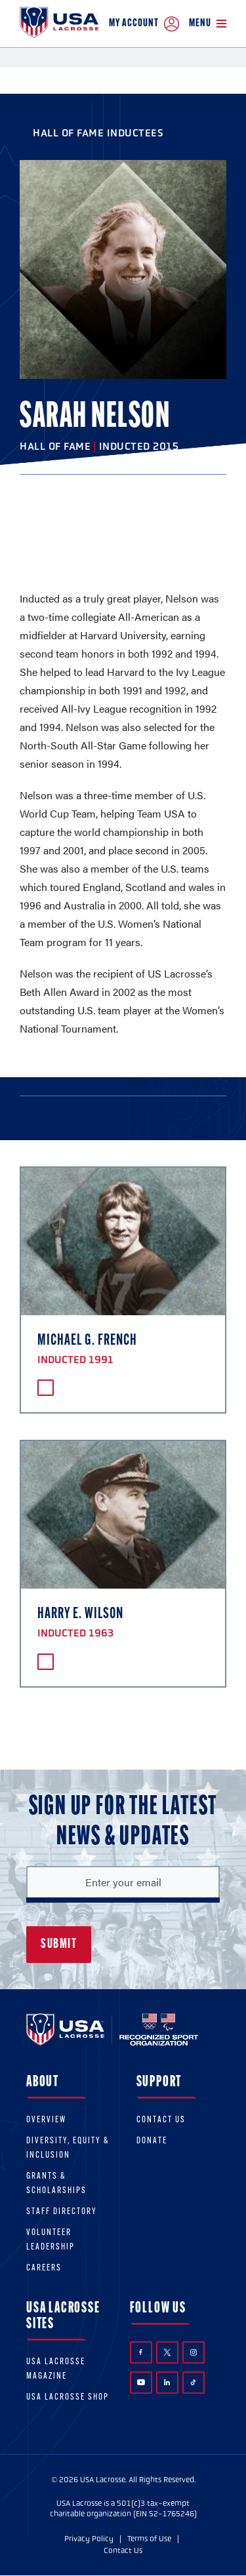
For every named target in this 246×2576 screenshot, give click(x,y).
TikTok (193, 2382)
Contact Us (161, 2120)
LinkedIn (167, 2382)
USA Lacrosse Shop (67, 2397)
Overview (46, 2120)
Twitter (167, 2352)
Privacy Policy (88, 2538)
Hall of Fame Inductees (98, 133)
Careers (44, 2268)
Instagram (193, 2352)
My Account (144, 23)
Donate (151, 2141)
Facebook (140, 2352)
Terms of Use (149, 2538)
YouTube (141, 2382)
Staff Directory (61, 2212)
